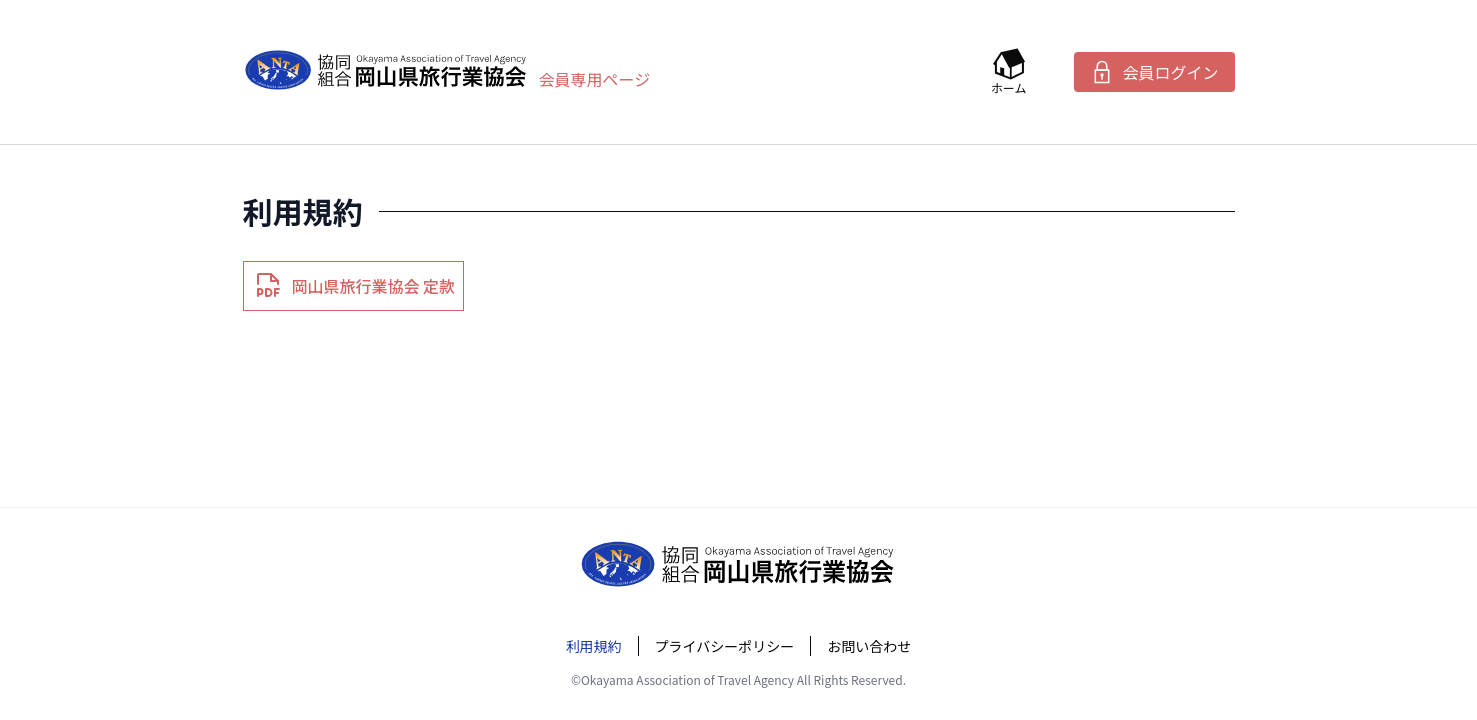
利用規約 (594, 646)
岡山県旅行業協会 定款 (354, 286)
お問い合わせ (869, 646)
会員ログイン (1154, 72)
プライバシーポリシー (725, 646)
